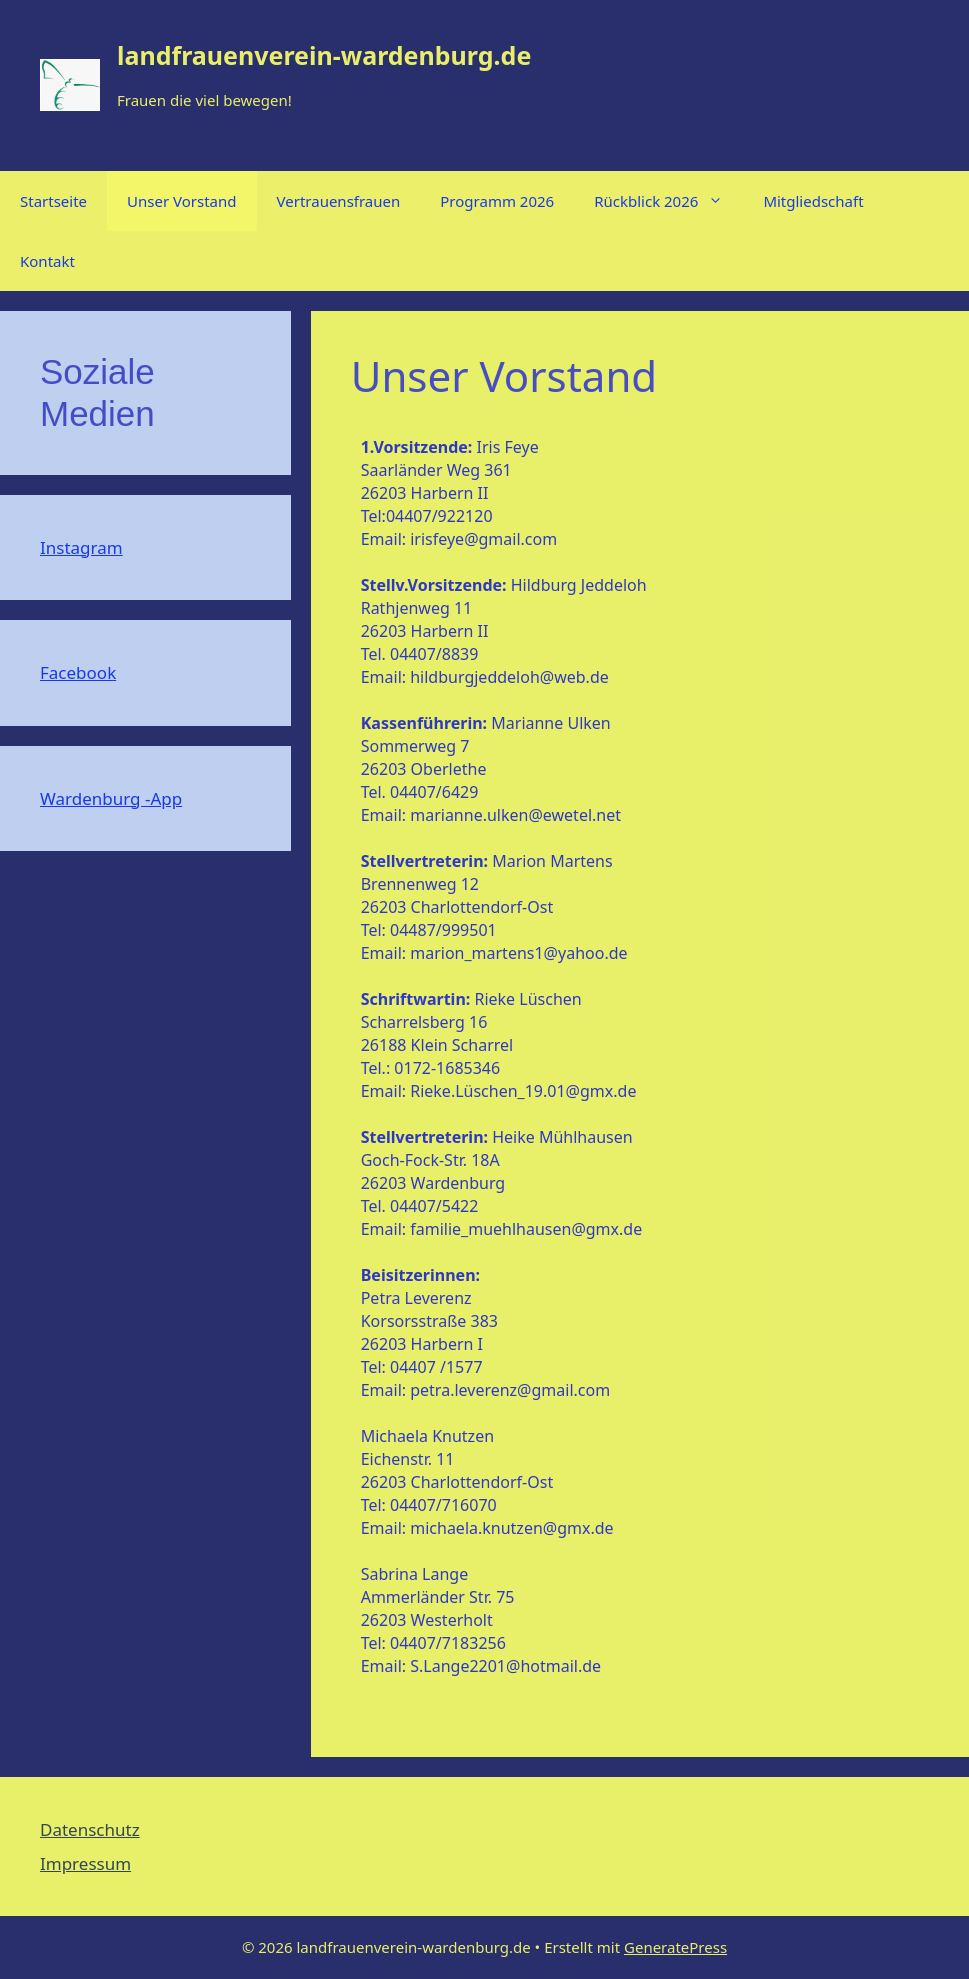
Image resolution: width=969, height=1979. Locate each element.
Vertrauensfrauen (339, 201)
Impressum (85, 1863)
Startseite (53, 201)
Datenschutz (90, 1829)
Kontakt (47, 261)
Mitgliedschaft (813, 201)
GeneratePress (675, 1947)
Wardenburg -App (111, 798)
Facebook (78, 672)
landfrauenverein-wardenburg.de (324, 55)
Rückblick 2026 (668, 201)
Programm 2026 (497, 201)
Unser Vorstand (181, 201)
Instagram (81, 547)
